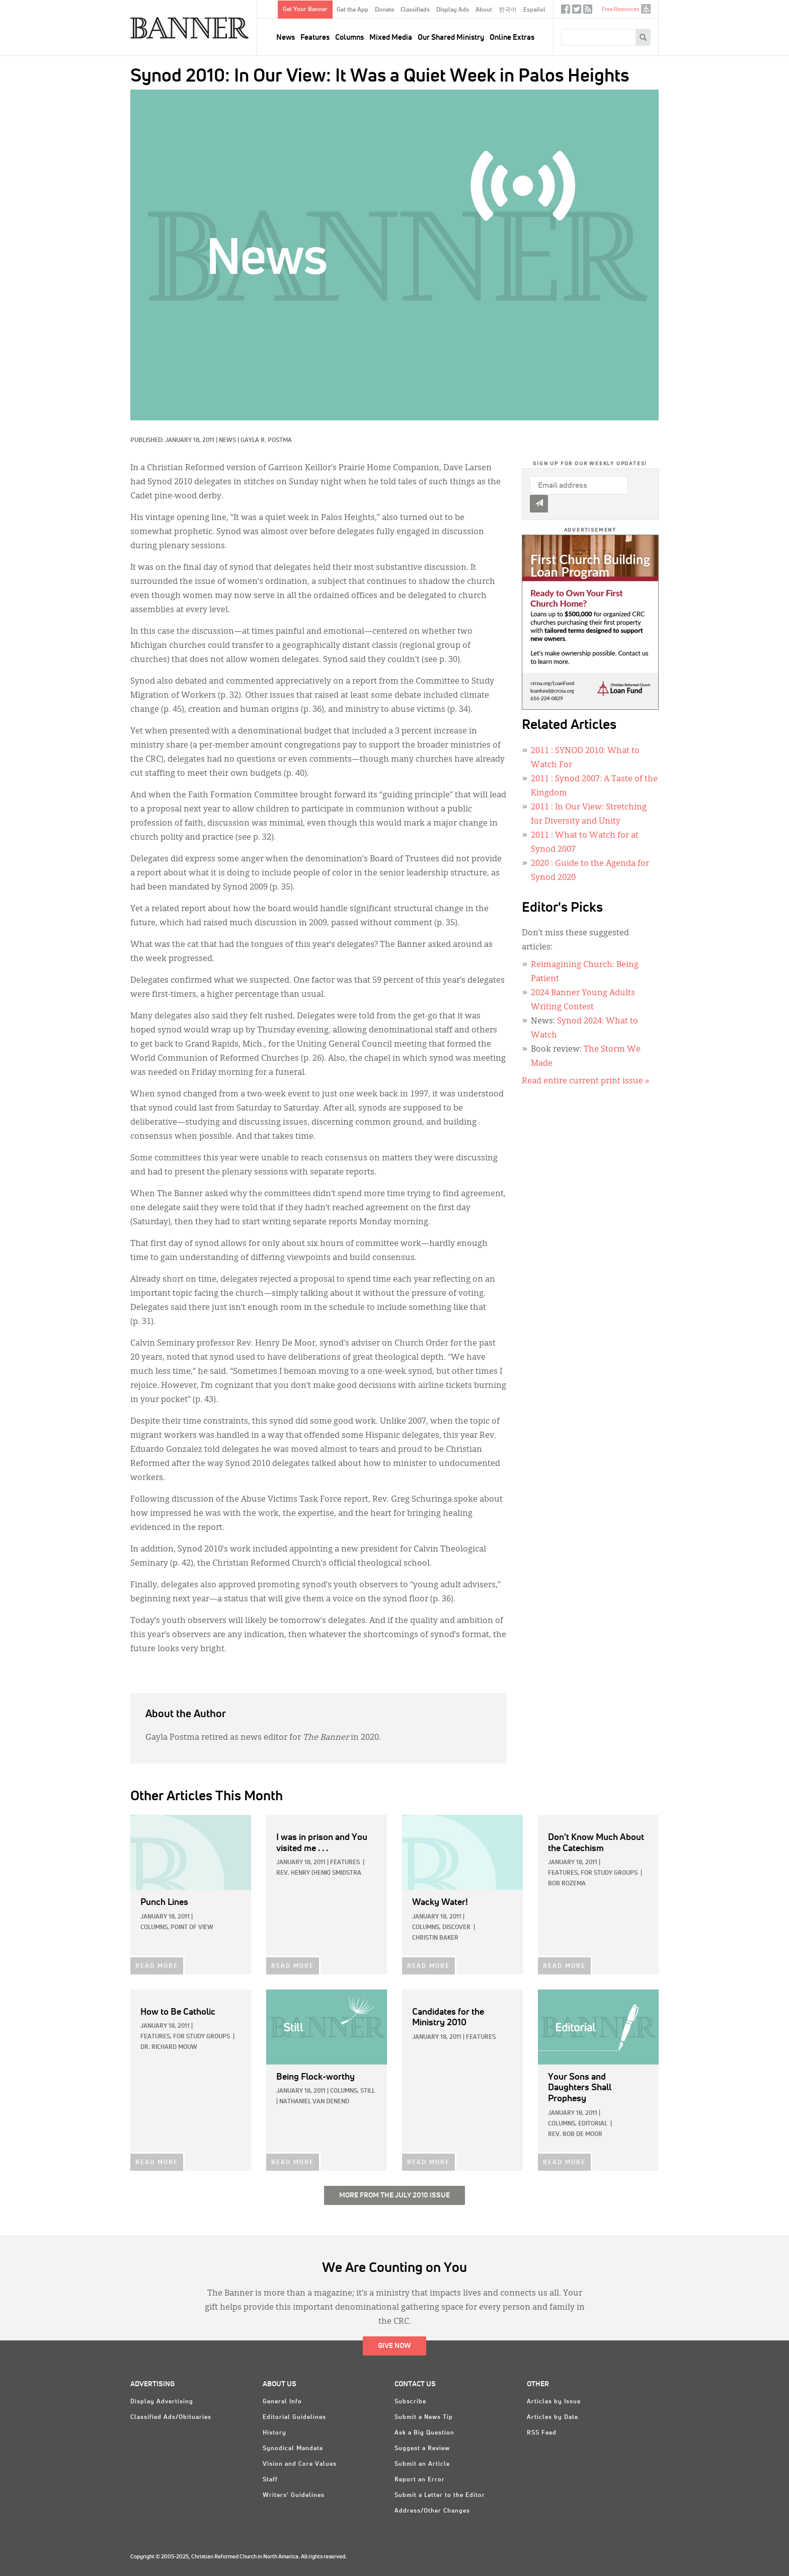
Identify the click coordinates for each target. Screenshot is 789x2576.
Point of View (192, 1928)
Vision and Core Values (300, 2464)
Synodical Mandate (293, 2449)
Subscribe (410, 2402)
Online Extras (512, 37)
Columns (349, 37)
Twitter (576, 11)
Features (315, 37)
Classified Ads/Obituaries (170, 2417)
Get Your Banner (305, 10)
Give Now (394, 2345)
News (285, 37)
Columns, (154, 1928)
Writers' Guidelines (294, 2495)
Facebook (565, 11)
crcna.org (646, 9)
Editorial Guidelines (294, 2417)
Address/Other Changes (432, 2511)
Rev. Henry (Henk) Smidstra (318, 1873)
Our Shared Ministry (451, 37)
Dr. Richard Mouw (168, 2047)
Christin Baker (435, 1938)
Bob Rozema (567, 1884)
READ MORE (156, 1966)
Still (367, 2091)
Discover (456, 1928)
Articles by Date (552, 2417)
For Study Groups (609, 1873)
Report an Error (420, 2480)
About (484, 10)
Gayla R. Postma (266, 440)
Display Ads (452, 10)
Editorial (592, 2124)
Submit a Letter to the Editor (440, 2495)
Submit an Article (422, 2464)
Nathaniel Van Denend (314, 2102)
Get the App (352, 10)
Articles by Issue (554, 2402)
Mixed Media (390, 37)
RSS (587, 11)
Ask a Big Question (424, 2433)
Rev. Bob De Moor (575, 2134)
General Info (282, 2402)
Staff (270, 2480)
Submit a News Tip (424, 2417)
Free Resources (620, 9)
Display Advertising (161, 2402)
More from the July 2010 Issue (394, 2195)
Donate (384, 10)
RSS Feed (542, 2433)
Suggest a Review (422, 2449)
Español (534, 10)
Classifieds (415, 10)
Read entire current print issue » (585, 1081)
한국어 (508, 10)
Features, (563, 1873)
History (274, 2433)
